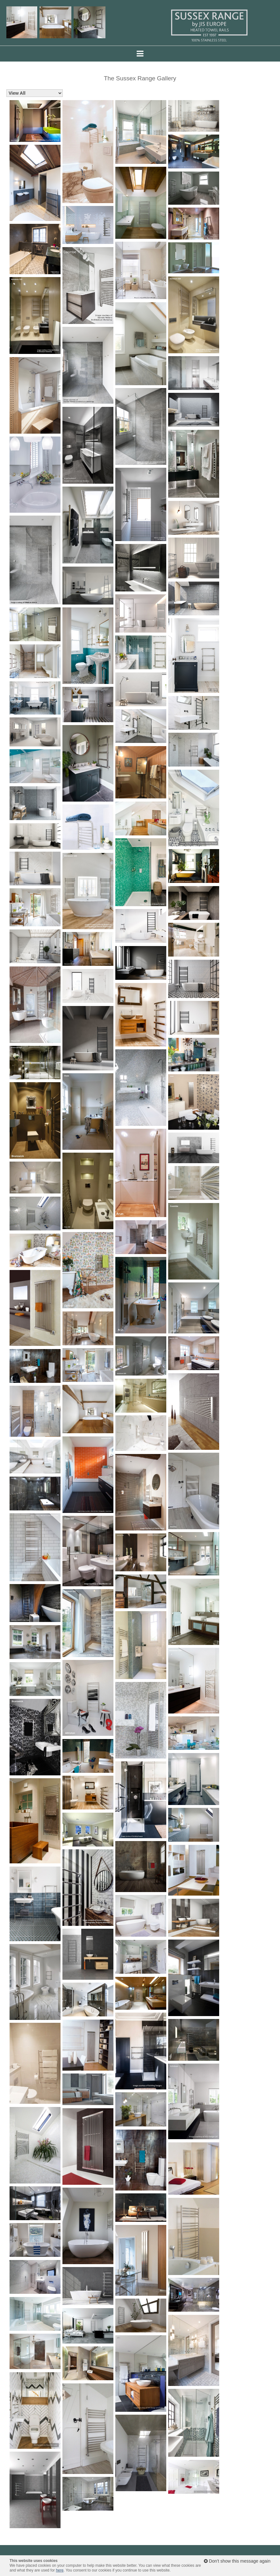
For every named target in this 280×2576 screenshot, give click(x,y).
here (59, 2570)
